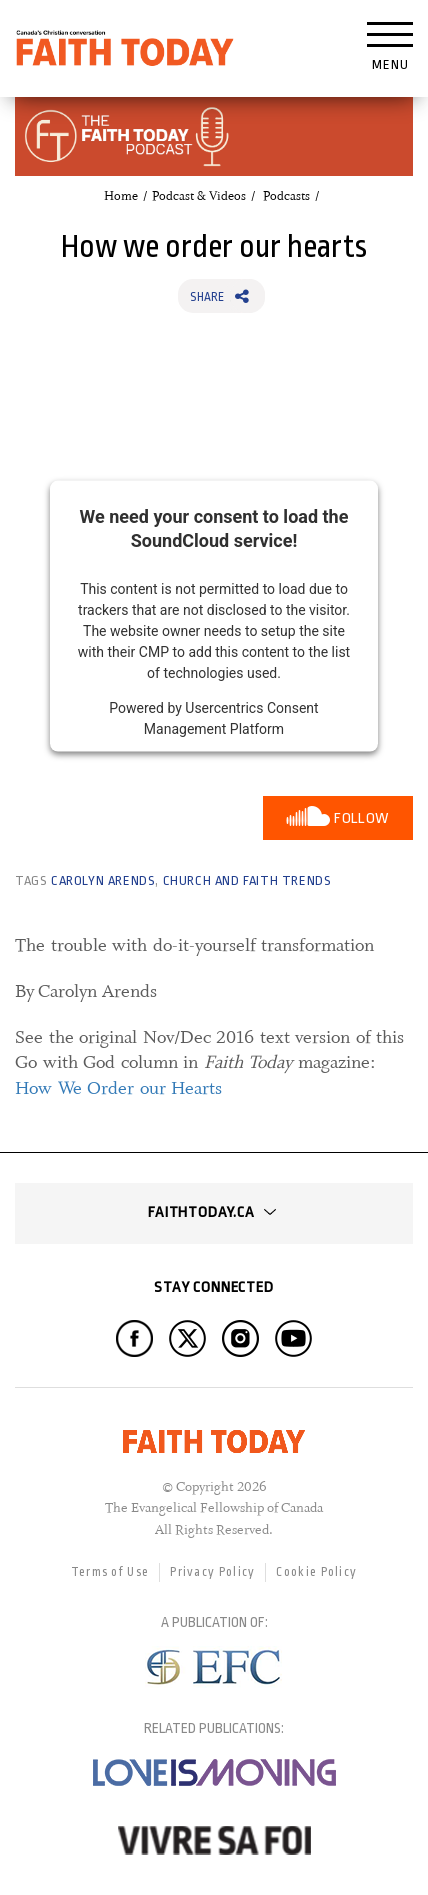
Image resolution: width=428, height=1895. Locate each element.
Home (121, 196)
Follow (361, 818)
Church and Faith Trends (247, 880)
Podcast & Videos (199, 196)
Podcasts (286, 196)
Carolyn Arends (103, 880)
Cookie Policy (316, 1572)
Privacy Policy (212, 1572)
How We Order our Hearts (118, 1088)
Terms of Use (110, 1572)
